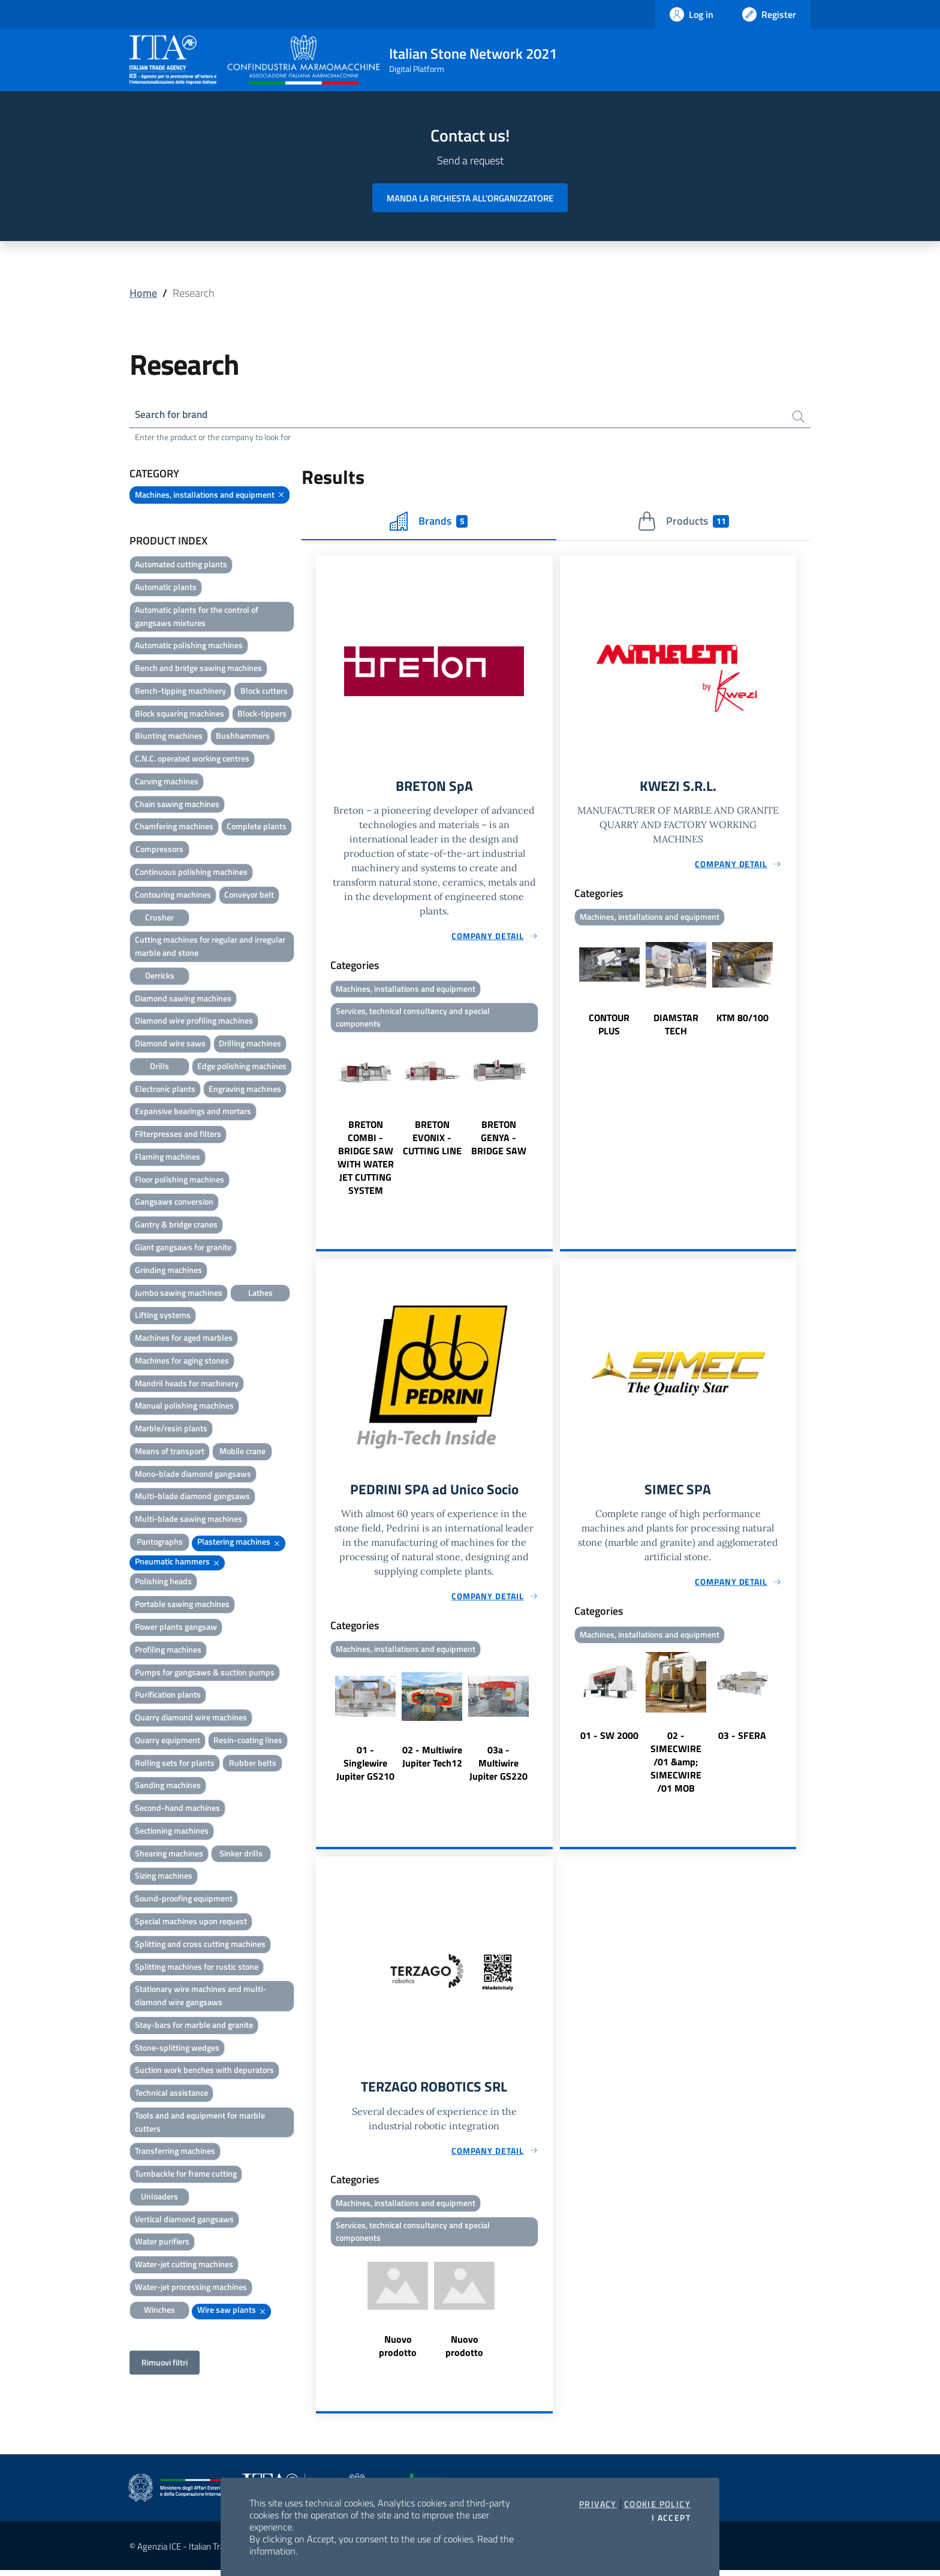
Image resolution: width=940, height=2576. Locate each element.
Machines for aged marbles (184, 1338)
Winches (159, 2310)
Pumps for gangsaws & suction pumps (205, 1672)
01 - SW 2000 (609, 1739)
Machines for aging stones (182, 1361)
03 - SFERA (742, 1739)
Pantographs (160, 1542)
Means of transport (169, 1452)
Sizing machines (163, 1876)
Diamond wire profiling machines (194, 1021)
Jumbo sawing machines (178, 1293)
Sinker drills (241, 1854)
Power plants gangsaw (176, 1627)
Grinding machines (168, 1271)
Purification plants (168, 1695)
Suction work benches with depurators (204, 2071)
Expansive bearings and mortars (193, 1112)
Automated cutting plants (181, 565)
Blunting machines (169, 736)
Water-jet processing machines (191, 2288)
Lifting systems (163, 1316)
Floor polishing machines (179, 1180)
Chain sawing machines (177, 805)
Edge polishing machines (242, 1067)
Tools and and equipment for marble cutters (200, 2123)
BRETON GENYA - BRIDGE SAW (498, 1140)
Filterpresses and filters (178, 1134)
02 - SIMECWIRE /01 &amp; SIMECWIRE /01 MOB (675, 1765)
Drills (159, 1067)
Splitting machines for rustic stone (196, 1967)
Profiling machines (168, 1650)
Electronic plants (165, 1090)
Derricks (159, 976)
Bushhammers (243, 736)
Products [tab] (683, 522)
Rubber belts (252, 1764)
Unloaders (159, 2197)
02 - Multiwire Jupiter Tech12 (432, 1760)
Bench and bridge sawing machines (198, 669)
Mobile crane (242, 1452)
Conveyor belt (249, 895)
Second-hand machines (177, 1808)
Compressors (159, 850)
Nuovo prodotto (398, 2351)
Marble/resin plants (171, 1429)
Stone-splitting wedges (177, 2048)
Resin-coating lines (247, 1741)
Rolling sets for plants (175, 1764)
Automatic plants (166, 588)
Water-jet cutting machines (184, 2265)
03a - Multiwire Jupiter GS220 (498, 1766)
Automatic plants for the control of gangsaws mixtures (196, 617)
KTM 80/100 (742, 1020)
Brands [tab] (429, 522)
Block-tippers (262, 714)
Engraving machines (245, 1090)
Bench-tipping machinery (180, 691)
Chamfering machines (174, 827)
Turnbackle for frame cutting (186, 2174)
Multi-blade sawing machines (188, 1519)
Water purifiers (162, 2242)
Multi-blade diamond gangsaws (192, 1497)
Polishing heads (163, 1582)
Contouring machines (173, 895)
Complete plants (257, 827)
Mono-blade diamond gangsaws (193, 1474)
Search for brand (174, 415)
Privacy (598, 2504)
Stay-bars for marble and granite (194, 2026)
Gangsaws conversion (174, 1202)
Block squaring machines (179, 714)
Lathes (260, 1293)
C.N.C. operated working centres (192, 759)
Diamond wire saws (170, 1044)
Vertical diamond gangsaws (184, 2220)
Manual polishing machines (184, 1406)
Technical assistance (171, 2093)
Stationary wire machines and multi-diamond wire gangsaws (200, 1996)
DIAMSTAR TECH (675, 1026)
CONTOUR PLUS (609, 1026)
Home (143, 293)
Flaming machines (167, 1157)
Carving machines (166, 782)
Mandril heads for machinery (187, 1383)
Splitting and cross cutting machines (200, 1945)
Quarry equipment (167, 1741)
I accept (671, 2518)
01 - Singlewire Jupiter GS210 (365, 1766)
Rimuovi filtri (164, 2363)
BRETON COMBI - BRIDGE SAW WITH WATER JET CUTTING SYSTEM (366, 1160)
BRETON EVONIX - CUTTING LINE (432, 1140)
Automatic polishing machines (189, 646)
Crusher (159, 917)
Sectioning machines (172, 1831)
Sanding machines (168, 1786)
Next (547, 1120)
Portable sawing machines (182, 1605)
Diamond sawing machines (183, 998)
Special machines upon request (191, 1922)
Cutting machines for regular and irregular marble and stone (210, 947)
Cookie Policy (657, 2504)
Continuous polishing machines (191, 872)
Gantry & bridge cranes (176, 1225)
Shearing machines (169, 1854)
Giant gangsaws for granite (183, 1248)
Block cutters (264, 691)
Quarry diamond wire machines (191, 1718)
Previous (321, 1120)
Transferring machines (175, 2151)
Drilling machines (250, 1044)
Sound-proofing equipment (184, 1899)
